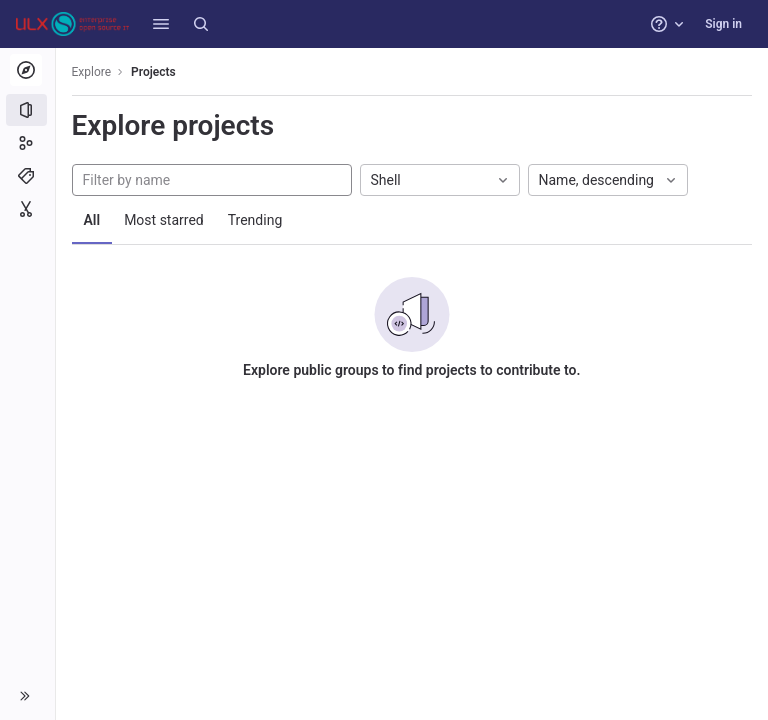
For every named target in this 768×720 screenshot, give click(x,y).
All (92, 220)
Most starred (165, 220)
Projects (154, 72)
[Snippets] (27, 209)
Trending (255, 220)
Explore (92, 72)
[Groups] (27, 143)
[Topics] (27, 176)
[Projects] (27, 110)
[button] (161, 24)
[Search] (201, 24)
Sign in (723, 24)
